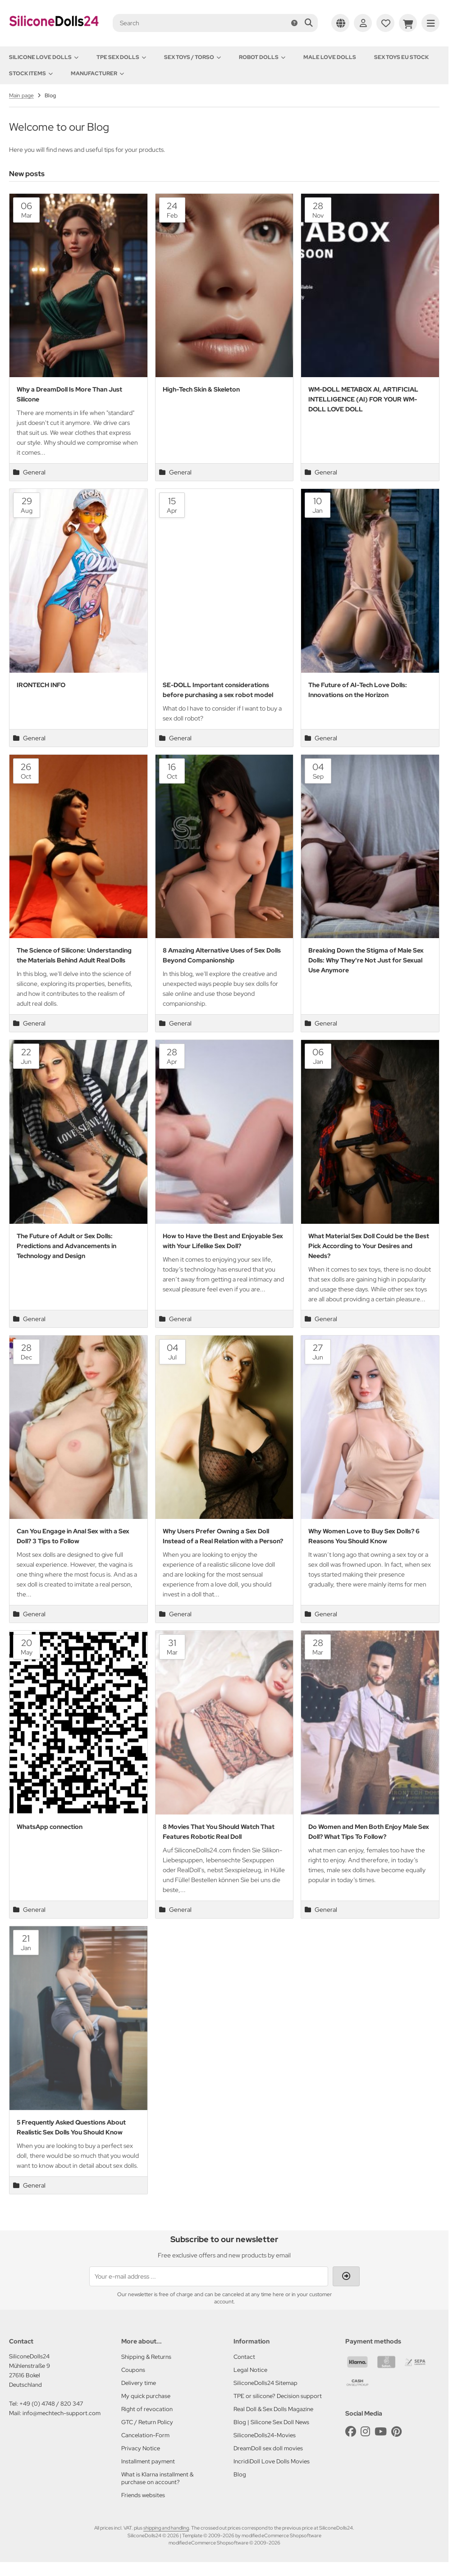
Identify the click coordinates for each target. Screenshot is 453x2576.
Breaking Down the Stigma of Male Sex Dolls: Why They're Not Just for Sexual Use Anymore (366, 960)
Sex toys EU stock (401, 57)
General (29, 472)
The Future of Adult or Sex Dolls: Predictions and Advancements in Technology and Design (66, 1246)
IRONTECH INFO (41, 685)
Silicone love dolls (43, 57)
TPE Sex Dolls (121, 57)
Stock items (31, 73)
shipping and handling (166, 2528)
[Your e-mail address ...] (208, 2276)
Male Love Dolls (329, 57)
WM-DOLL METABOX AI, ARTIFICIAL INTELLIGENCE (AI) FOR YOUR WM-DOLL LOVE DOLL (363, 399)
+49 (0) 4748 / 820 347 (51, 2403)
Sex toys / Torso (192, 57)
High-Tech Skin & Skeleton (201, 389)
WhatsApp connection (49, 1827)
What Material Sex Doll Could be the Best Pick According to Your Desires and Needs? (368, 1246)
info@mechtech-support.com (62, 2413)
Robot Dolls (262, 57)
